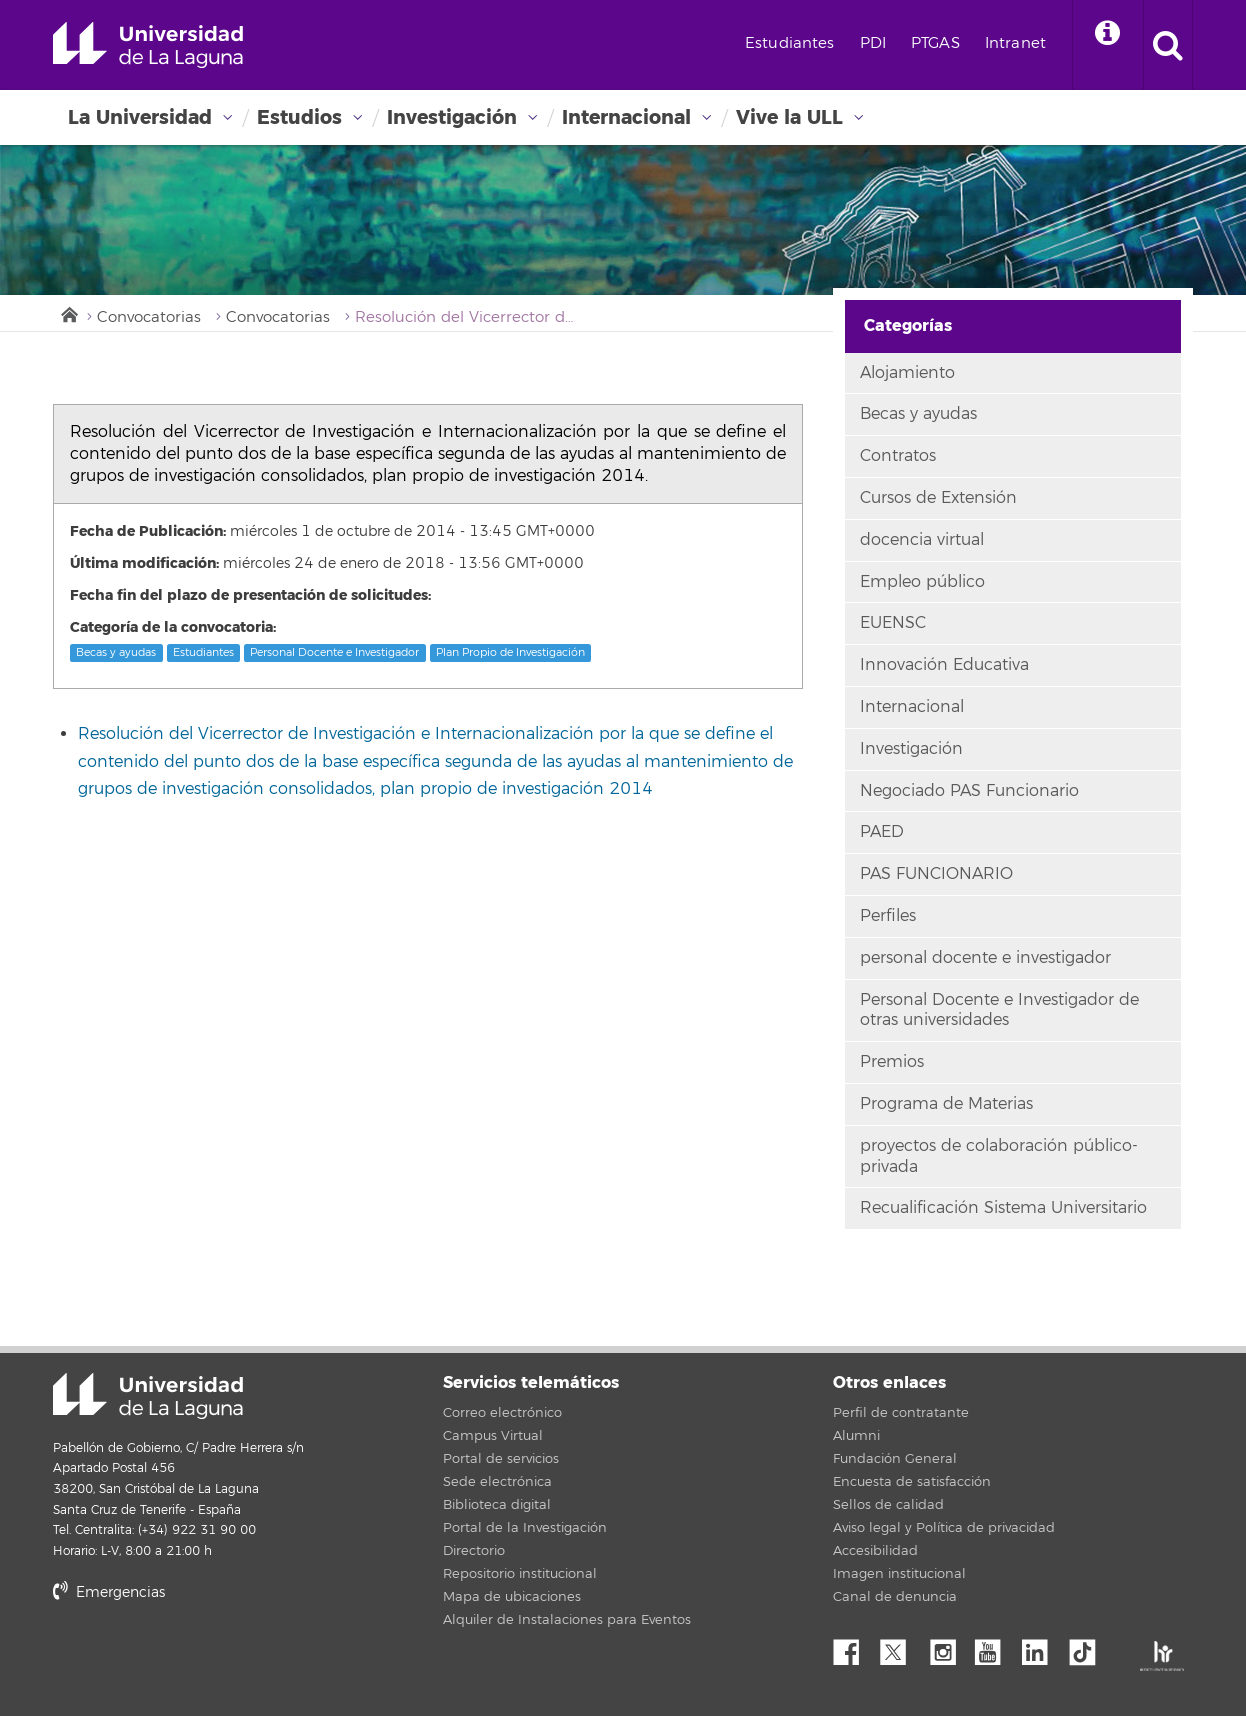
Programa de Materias (946, 1104)
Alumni (856, 1436)
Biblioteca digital (497, 1505)
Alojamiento (907, 373)
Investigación (452, 117)
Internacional (626, 117)
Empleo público (922, 582)
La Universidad (140, 117)
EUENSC (893, 623)
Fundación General (895, 1459)
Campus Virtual (493, 1436)
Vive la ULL (789, 117)
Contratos (898, 456)
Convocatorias (149, 317)
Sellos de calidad (888, 1505)
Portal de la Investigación (525, 1528)
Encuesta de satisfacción (912, 1482)
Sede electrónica (497, 1482)
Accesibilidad (875, 1551)
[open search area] (1168, 45)
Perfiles (888, 916)
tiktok (1089, 1647)
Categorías (908, 325)
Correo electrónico (502, 1413)
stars (203, 1660)
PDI (873, 43)
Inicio (68, 313)
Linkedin (1042, 1647)
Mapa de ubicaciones (512, 1597)
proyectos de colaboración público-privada (999, 1156)
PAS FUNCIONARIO (936, 874)
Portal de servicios (501, 1459)
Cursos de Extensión (938, 498)
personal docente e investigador (985, 958)
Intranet (1015, 43)
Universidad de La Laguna (148, 45)
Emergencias (109, 1592)
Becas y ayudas (116, 652)
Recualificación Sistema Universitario (1003, 1208)
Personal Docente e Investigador (334, 652)
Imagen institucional (899, 1574)
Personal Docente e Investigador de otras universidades (999, 1010)
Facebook (854, 1647)
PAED (882, 832)
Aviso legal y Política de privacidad (944, 1528)
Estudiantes (790, 43)
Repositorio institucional (520, 1574)
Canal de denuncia (895, 1597)
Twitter (901, 1647)
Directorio (474, 1551)
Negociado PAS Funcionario (969, 791)
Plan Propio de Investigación (510, 652)
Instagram (948, 1647)
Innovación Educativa (944, 665)
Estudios (299, 117)
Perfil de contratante (901, 1413)
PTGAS (935, 43)
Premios (892, 1062)
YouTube (995, 1647)
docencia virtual (922, 540)
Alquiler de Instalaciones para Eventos (567, 1620)
